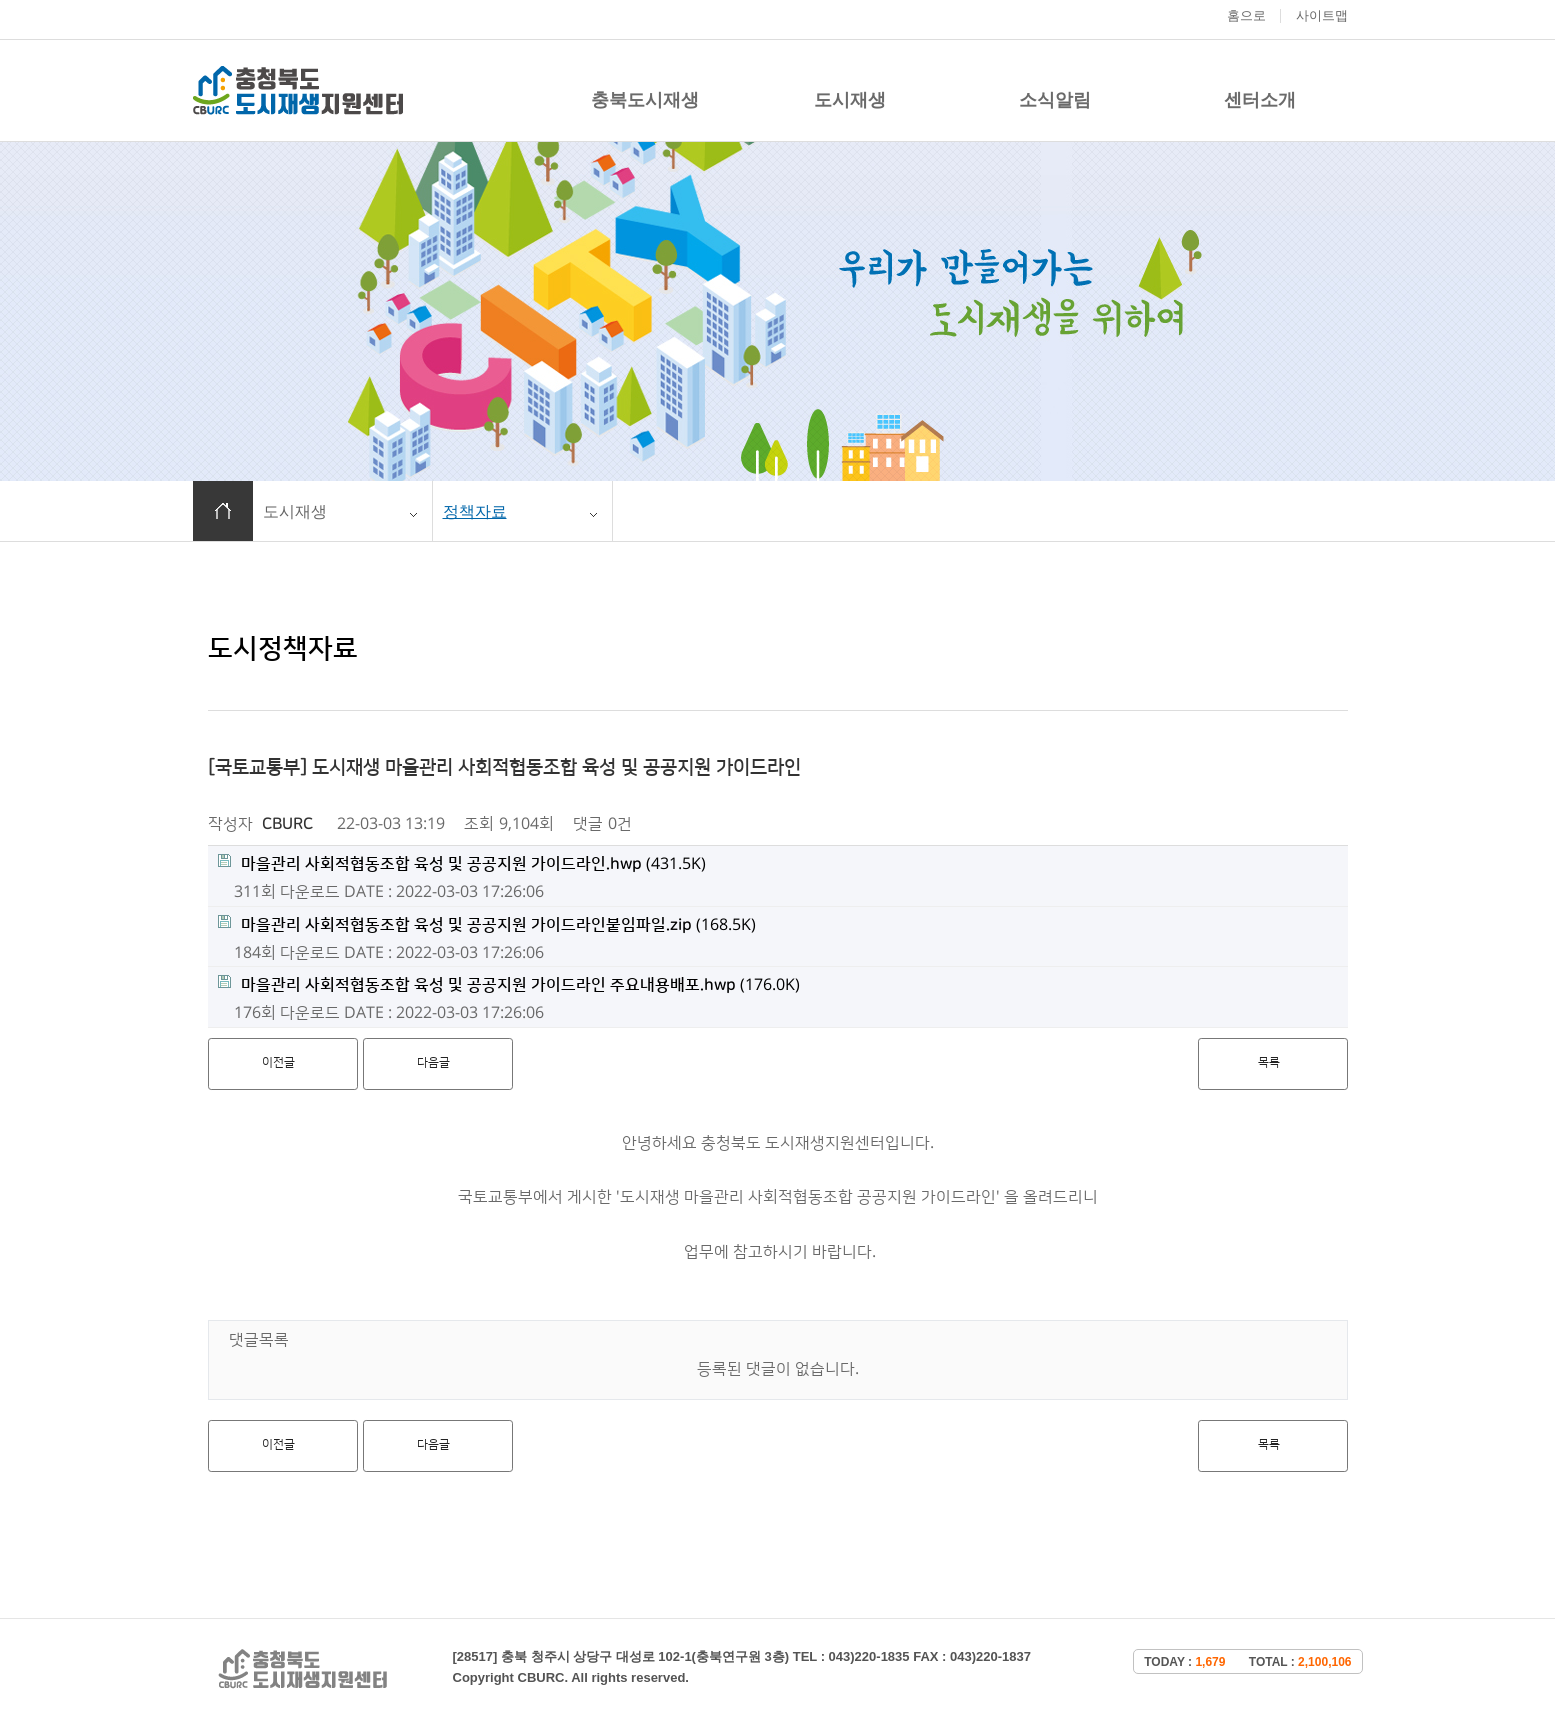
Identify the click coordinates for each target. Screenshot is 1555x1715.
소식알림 (1055, 100)
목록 (1269, 1062)
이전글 (278, 1062)
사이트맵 (1322, 15)
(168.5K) (487, 924)
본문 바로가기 (0, 0)
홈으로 (1246, 15)
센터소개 (1260, 100)
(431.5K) (462, 863)
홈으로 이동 (223, 511)
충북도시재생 (645, 100)
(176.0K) (509, 984)
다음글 (433, 1062)
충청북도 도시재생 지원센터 (298, 90)
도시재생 (850, 100)
